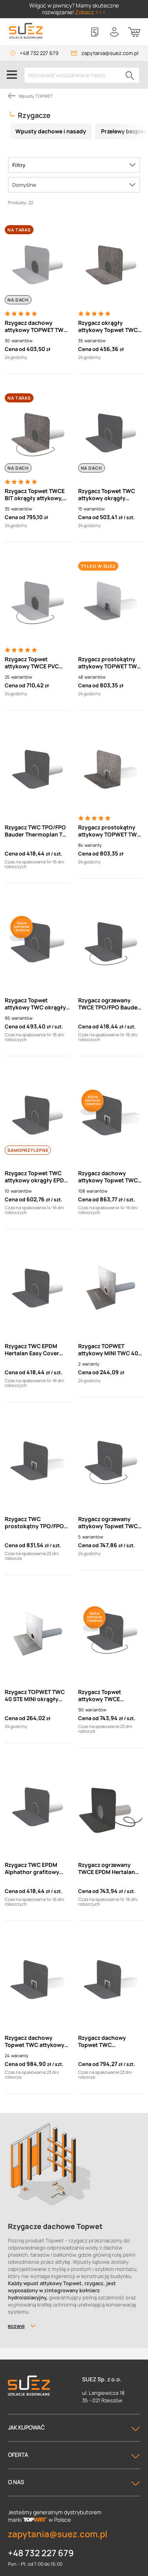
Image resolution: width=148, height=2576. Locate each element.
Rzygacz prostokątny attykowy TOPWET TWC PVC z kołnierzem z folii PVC (109, 663)
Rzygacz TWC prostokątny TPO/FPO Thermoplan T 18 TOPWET (34, 1523)
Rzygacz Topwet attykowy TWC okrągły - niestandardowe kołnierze (37, 1004)
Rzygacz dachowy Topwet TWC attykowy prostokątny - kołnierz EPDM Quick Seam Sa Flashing (35, 2041)
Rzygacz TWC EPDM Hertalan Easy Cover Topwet (32, 1350)
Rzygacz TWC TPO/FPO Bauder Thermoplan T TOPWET (35, 831)
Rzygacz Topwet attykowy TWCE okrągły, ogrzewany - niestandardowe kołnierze (106, 1695)
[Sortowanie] (74, 185)
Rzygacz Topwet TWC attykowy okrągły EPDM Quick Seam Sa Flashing (37, 1177)
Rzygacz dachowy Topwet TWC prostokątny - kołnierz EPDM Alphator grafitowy (108, 2041)
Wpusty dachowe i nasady (50, 131)
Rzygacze (34, 115)
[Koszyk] (134, 32)
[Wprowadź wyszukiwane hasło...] (82, 75)
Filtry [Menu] (18, 165)
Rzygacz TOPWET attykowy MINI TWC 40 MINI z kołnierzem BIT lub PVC (108, 1350)
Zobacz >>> (90, 12)
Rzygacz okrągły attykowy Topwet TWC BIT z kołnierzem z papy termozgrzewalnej (109, 326)
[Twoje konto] (114, 32)
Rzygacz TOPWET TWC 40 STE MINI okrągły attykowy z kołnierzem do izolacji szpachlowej (35, 1695)
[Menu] (12, 75)
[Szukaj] (130, 75)
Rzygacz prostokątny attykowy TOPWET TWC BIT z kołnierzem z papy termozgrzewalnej (109, 831)
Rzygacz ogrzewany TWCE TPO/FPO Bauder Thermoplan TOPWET (109, 1004)
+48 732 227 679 (39, 53)
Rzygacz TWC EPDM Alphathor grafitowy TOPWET (32, 1868)
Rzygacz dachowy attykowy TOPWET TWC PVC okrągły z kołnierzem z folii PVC (36, 326)
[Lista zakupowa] (95, 32)
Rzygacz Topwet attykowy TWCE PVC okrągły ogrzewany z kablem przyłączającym (36, 663)
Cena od (15, 349)
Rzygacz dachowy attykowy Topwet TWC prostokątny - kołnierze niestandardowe (110, 1177)
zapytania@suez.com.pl (110, 53)
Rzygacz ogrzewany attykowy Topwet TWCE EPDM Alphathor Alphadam (109, 1523)
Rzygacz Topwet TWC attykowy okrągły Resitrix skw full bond (107, 495)
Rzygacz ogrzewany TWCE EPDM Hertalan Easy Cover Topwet (106, 1868)
